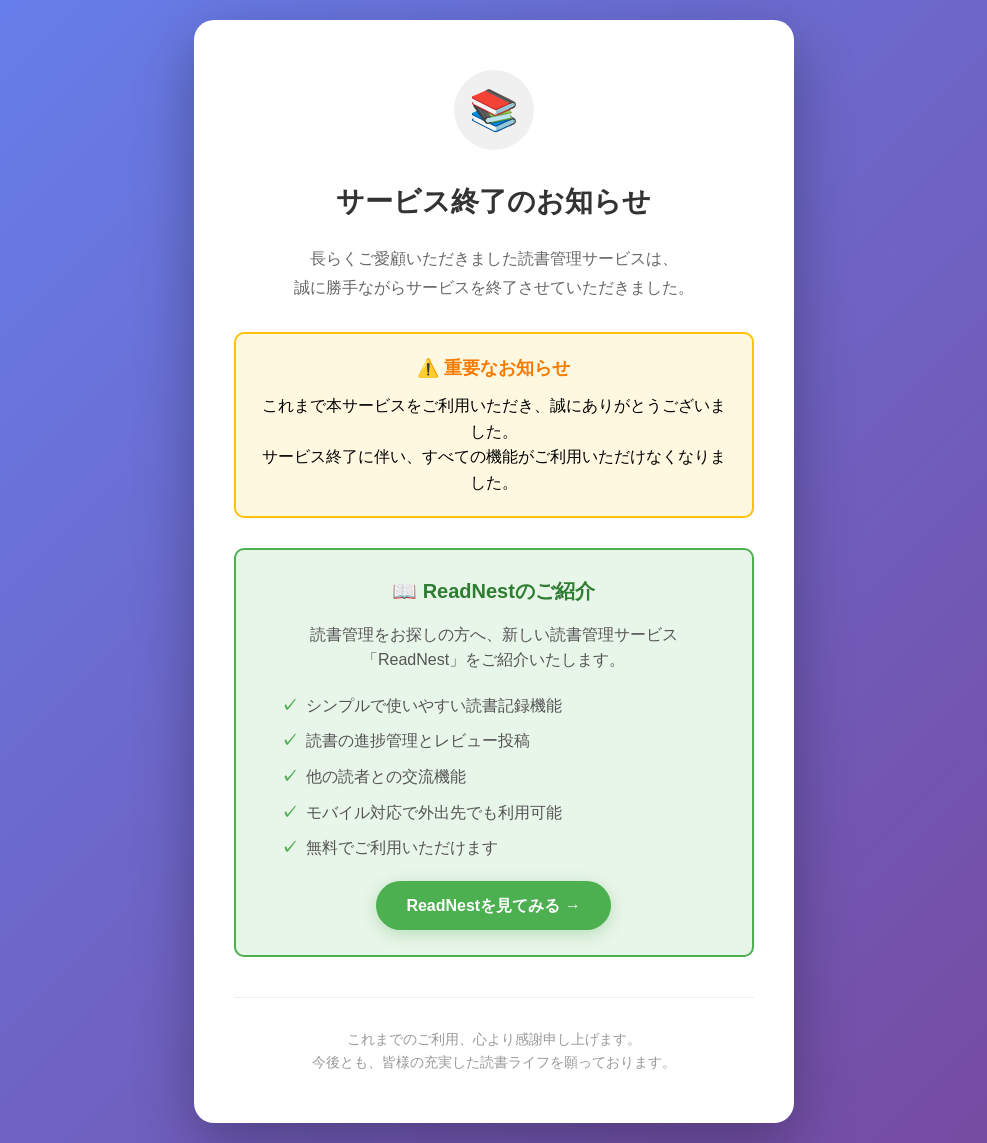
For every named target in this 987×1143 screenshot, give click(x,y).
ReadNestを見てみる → (493, 905)
